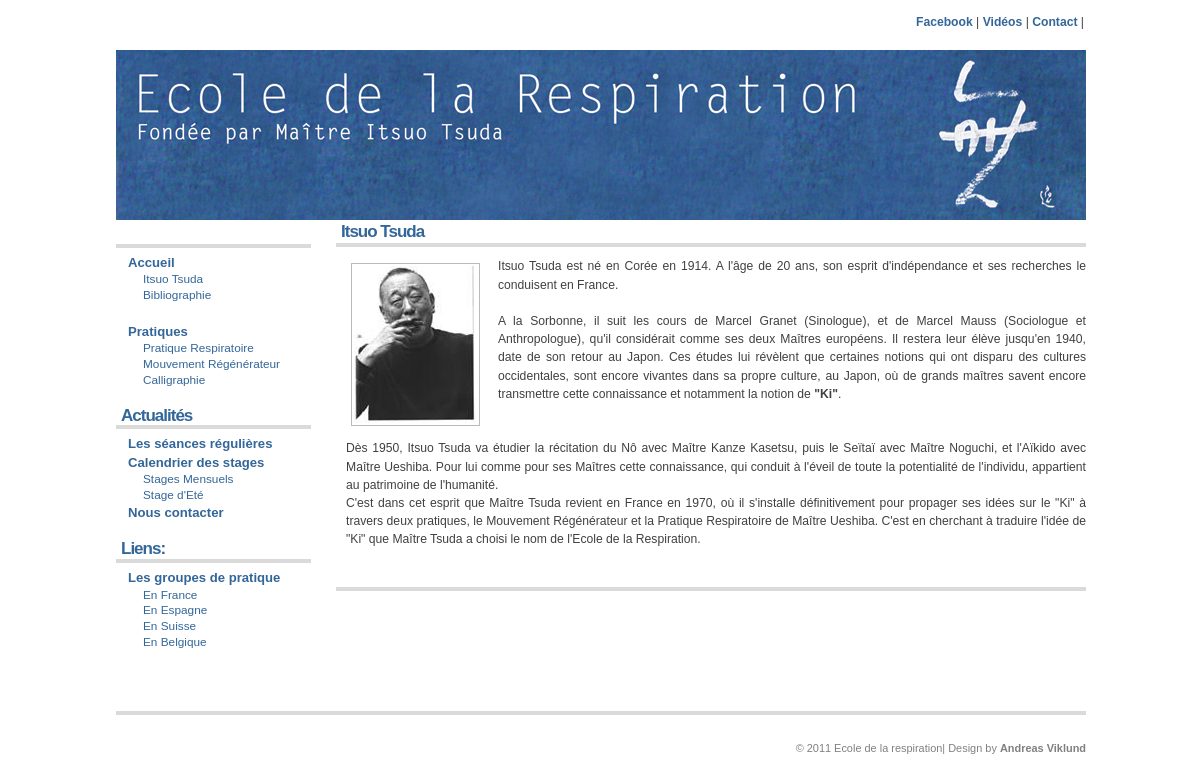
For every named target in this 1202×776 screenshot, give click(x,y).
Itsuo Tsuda (173, 279)
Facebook (944, 22)
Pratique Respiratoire (198, 348)
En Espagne (175, 610)
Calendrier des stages (196, 462)
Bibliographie (177, 295)
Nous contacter (176, 512)
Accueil (151, 262)
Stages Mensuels (188, 479)
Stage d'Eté (173, 495)
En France (170, 595)
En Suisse (169, 626)
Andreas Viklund (1043, 748)
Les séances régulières (200, 443)
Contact (1054, 22)
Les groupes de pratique (204, 577)
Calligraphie (174, 380)
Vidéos (1003, 22)
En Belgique (175, 642)
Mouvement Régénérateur (211, 364)
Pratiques (158, 331)
